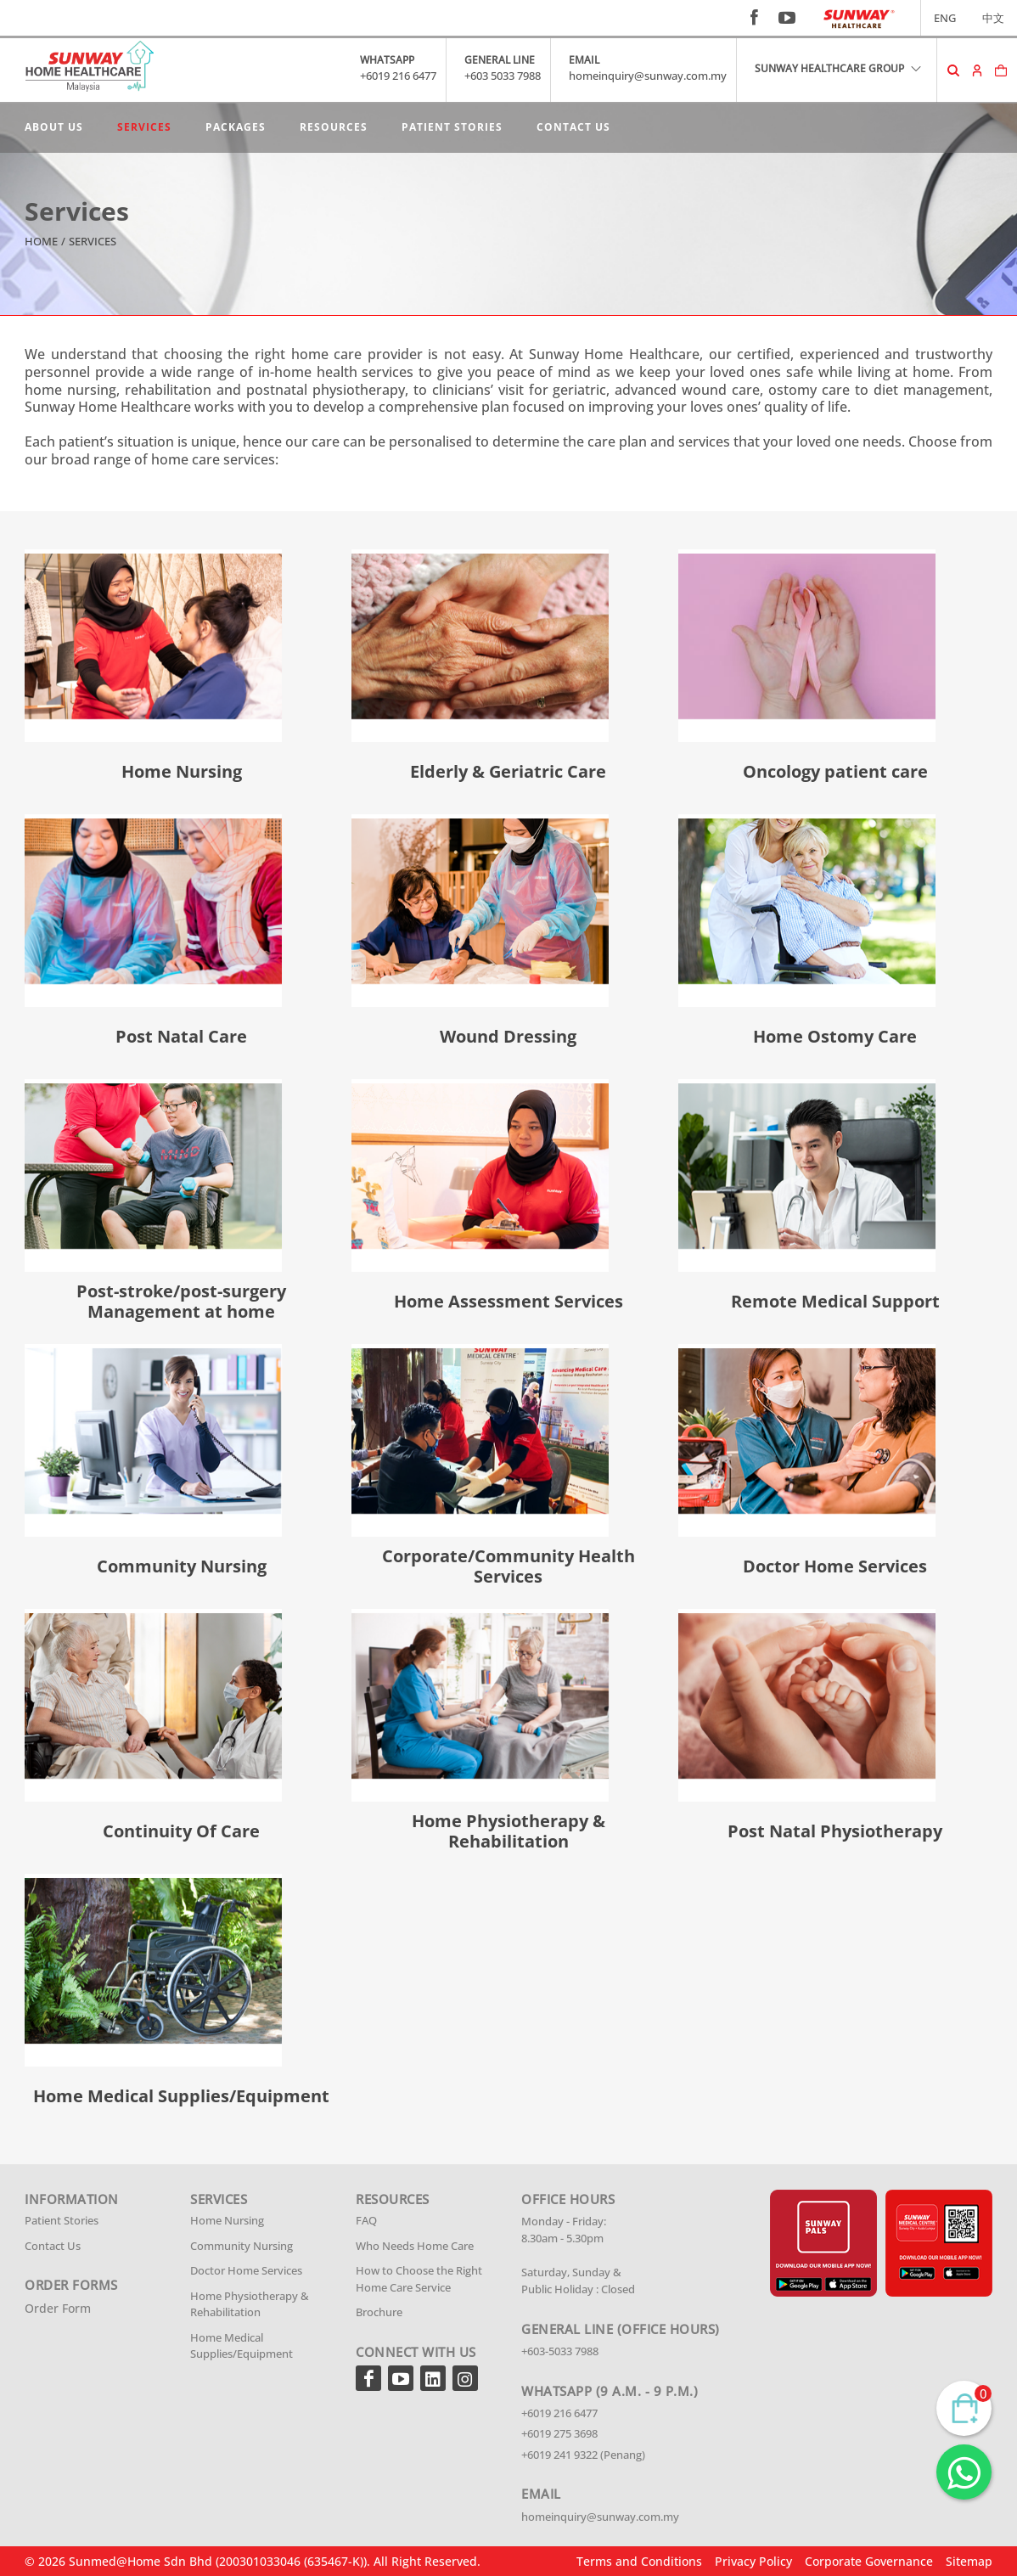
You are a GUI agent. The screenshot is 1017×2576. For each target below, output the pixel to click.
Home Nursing (227, 2220)
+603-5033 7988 (559, 2351)
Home (41, 241)
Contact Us (573, 127)
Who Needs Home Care (415, 2245)
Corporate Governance (869, 2561)
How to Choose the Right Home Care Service (419, 2279)
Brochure (379, 2312)
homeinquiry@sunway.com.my (648, 75)
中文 (993, 17)
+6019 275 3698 (559, 2433)
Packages (235, 127)
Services (144, 127)
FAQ (366, 2220)
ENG (945, 17)
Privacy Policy (753, 2561)
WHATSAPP (387, 60)
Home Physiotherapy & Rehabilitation (249, 2304)
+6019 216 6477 (398, 75)
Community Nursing (241, 2245)
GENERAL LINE (499, 60)
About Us (54, 127)
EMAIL (584, 60)
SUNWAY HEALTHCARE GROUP (839, 68)
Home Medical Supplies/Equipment (241, 2346)
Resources (334, 127)
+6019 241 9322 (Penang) (583, 2454)
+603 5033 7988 (502, 75)
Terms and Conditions (639, 2561)
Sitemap (969, 2561)
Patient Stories (452, 127)
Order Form (58, 2308)
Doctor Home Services (246, 2270)
